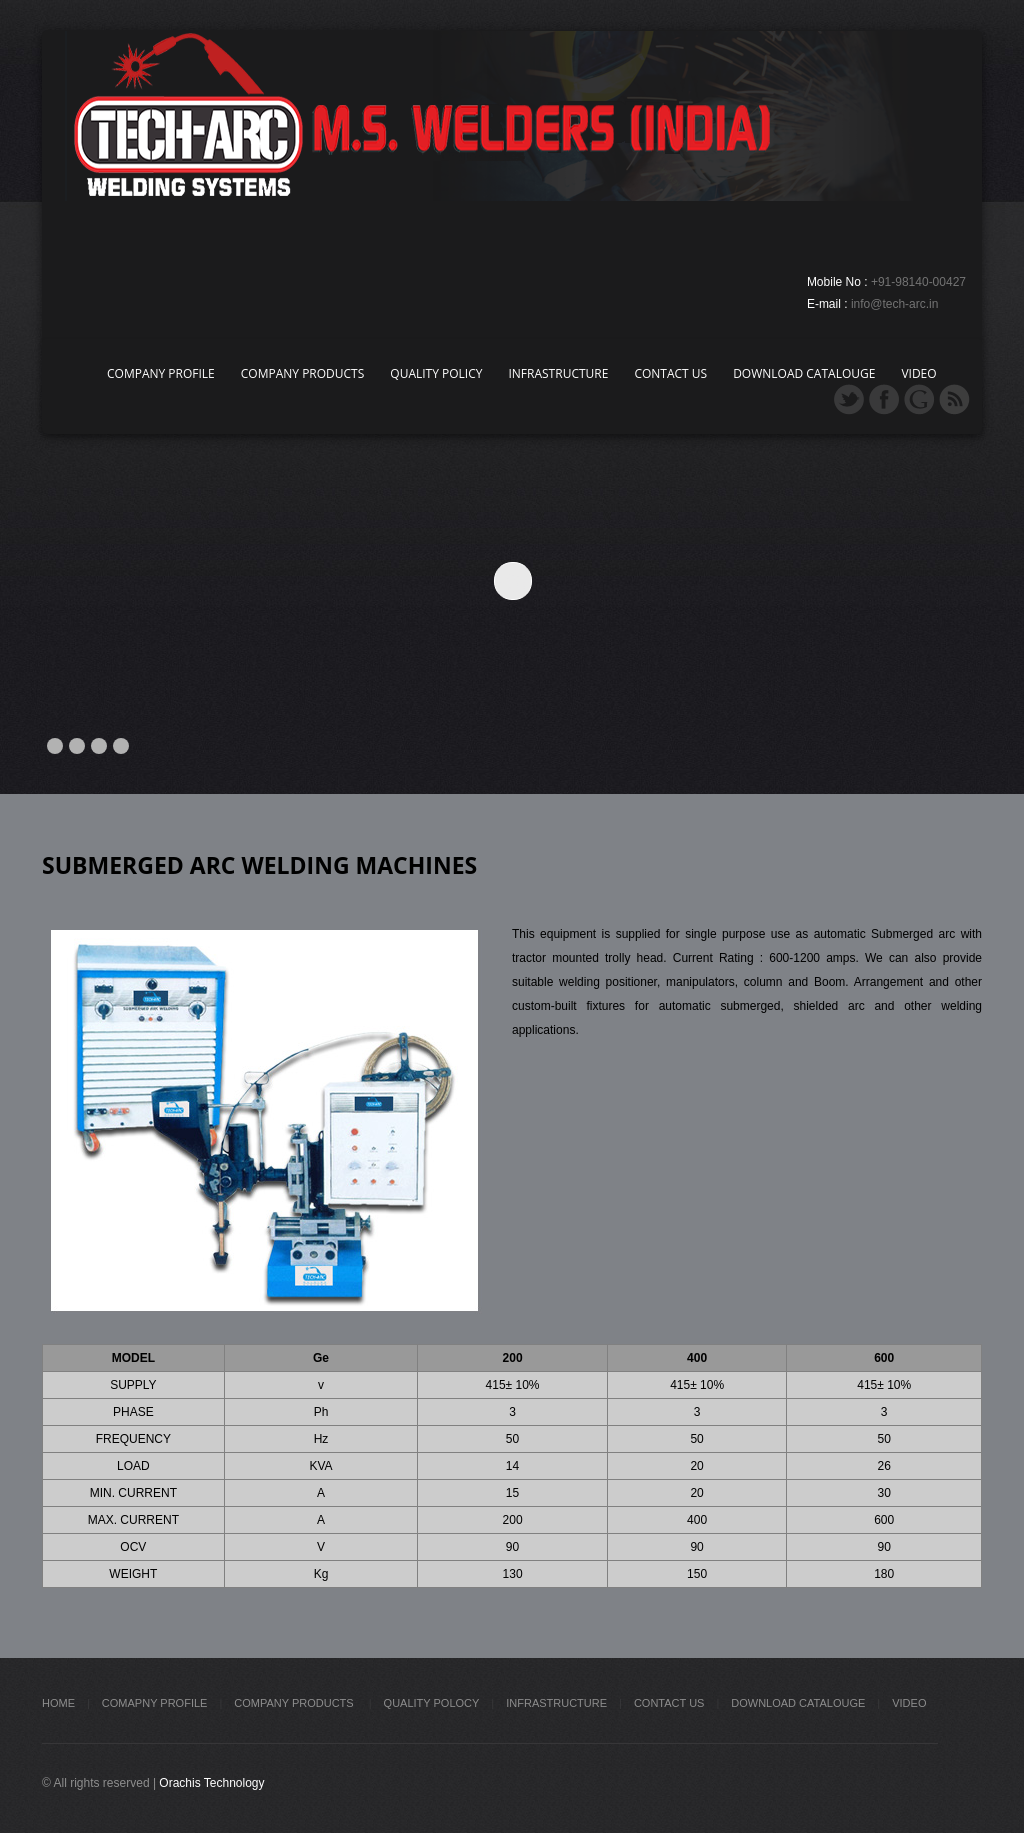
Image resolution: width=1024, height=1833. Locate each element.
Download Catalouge (804, 373)
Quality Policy (436, 373)
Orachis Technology (211, 1783)
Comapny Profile (155, 1703)
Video (918, 373)
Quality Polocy (432, 1703)
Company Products (303, 373)
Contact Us (670, 373)
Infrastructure (558, 373)
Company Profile (161, 373)
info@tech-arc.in (895, 304)
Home (58, 1703)
